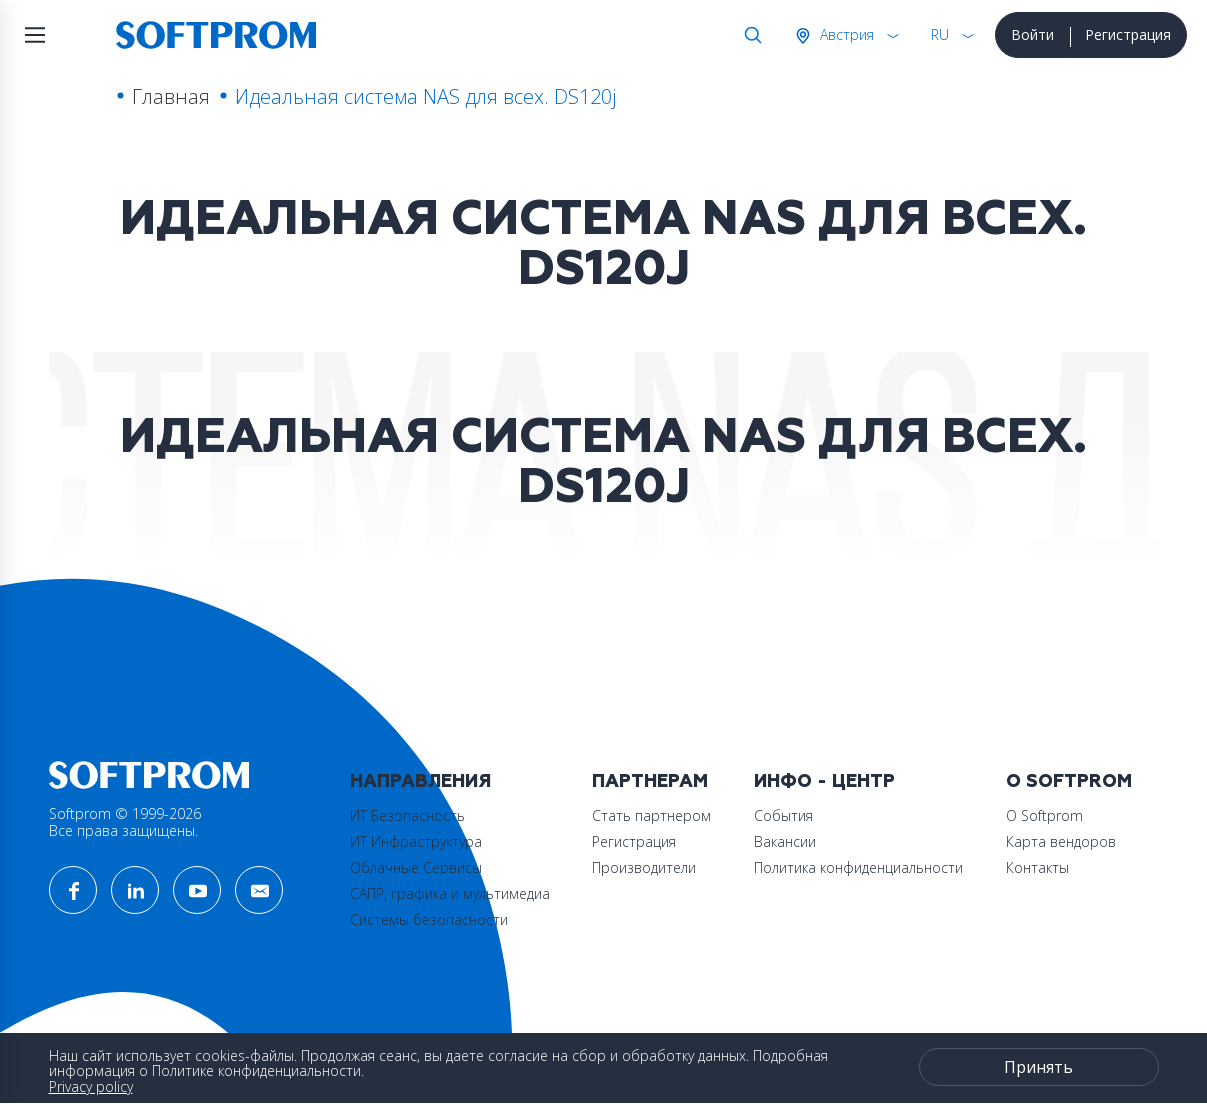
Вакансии (785, 841)
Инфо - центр (824, 781)
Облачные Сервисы (416, 867)
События (783, 815)
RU (940, 34)
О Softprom (1069, 781)
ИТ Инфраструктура (416, 841)
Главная (171, 96)
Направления (420, 781)
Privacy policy (91, 1086)
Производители (644, 867)
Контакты (1037, 867)
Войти (1032, 34)
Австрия (845, 34)
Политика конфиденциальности (858, 867)
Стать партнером (651, 815)
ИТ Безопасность (407, 815)
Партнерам (650, 781)
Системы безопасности (429, 919)
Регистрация (1128, 34)
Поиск (749, 35)
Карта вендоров (1061, 841)
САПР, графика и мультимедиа (450, 893)
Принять (1038, 1067)
